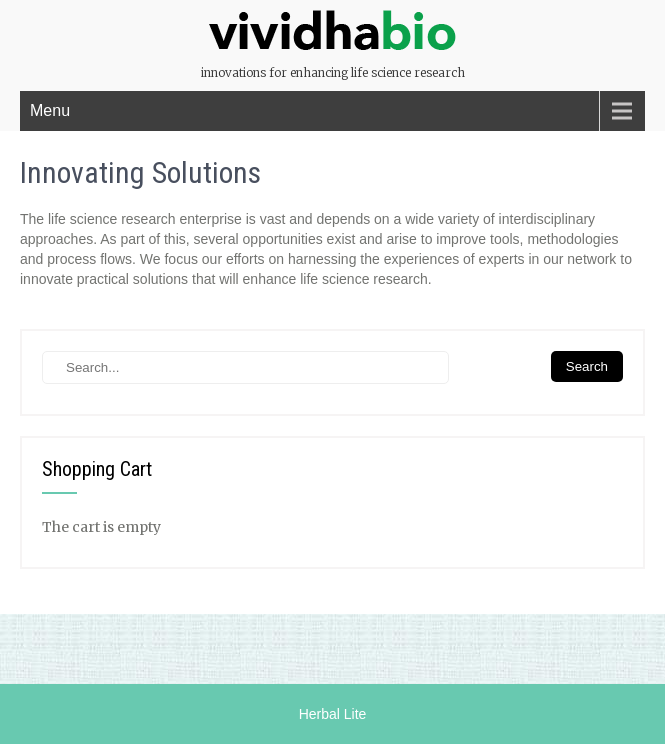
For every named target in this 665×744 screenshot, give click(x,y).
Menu (50, 110)
